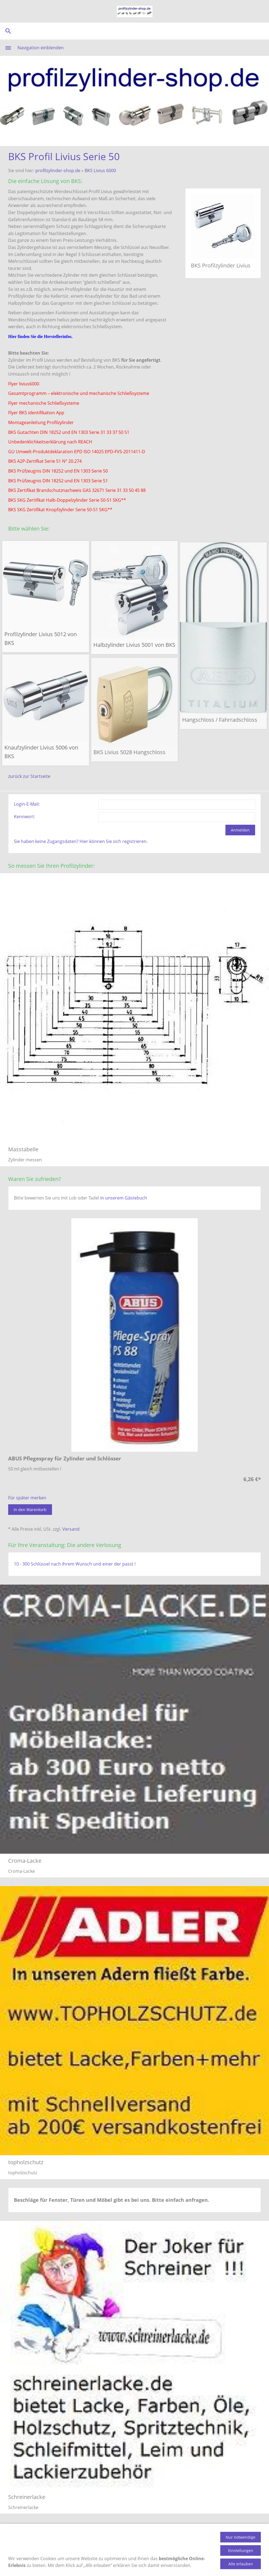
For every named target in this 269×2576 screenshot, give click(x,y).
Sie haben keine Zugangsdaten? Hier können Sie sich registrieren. (81, 841)
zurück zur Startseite (29, 776)
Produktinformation (27, 2536)
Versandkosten (117, 2536)
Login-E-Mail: (27, 804)
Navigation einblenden (40, 48)
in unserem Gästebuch (123, 1198)
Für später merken (27, 1498)
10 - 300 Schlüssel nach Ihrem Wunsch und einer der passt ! (75, 1564)
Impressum (250, 2536)
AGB (195, 2536)
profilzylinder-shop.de (57, 170)
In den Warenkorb (30, 1509)
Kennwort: (24, 817)
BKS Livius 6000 (100, 170)
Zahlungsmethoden (75, 2536)
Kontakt (147, 2536)
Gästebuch (173, 2536)
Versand (71, 1529)
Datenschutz (219, 2536)
